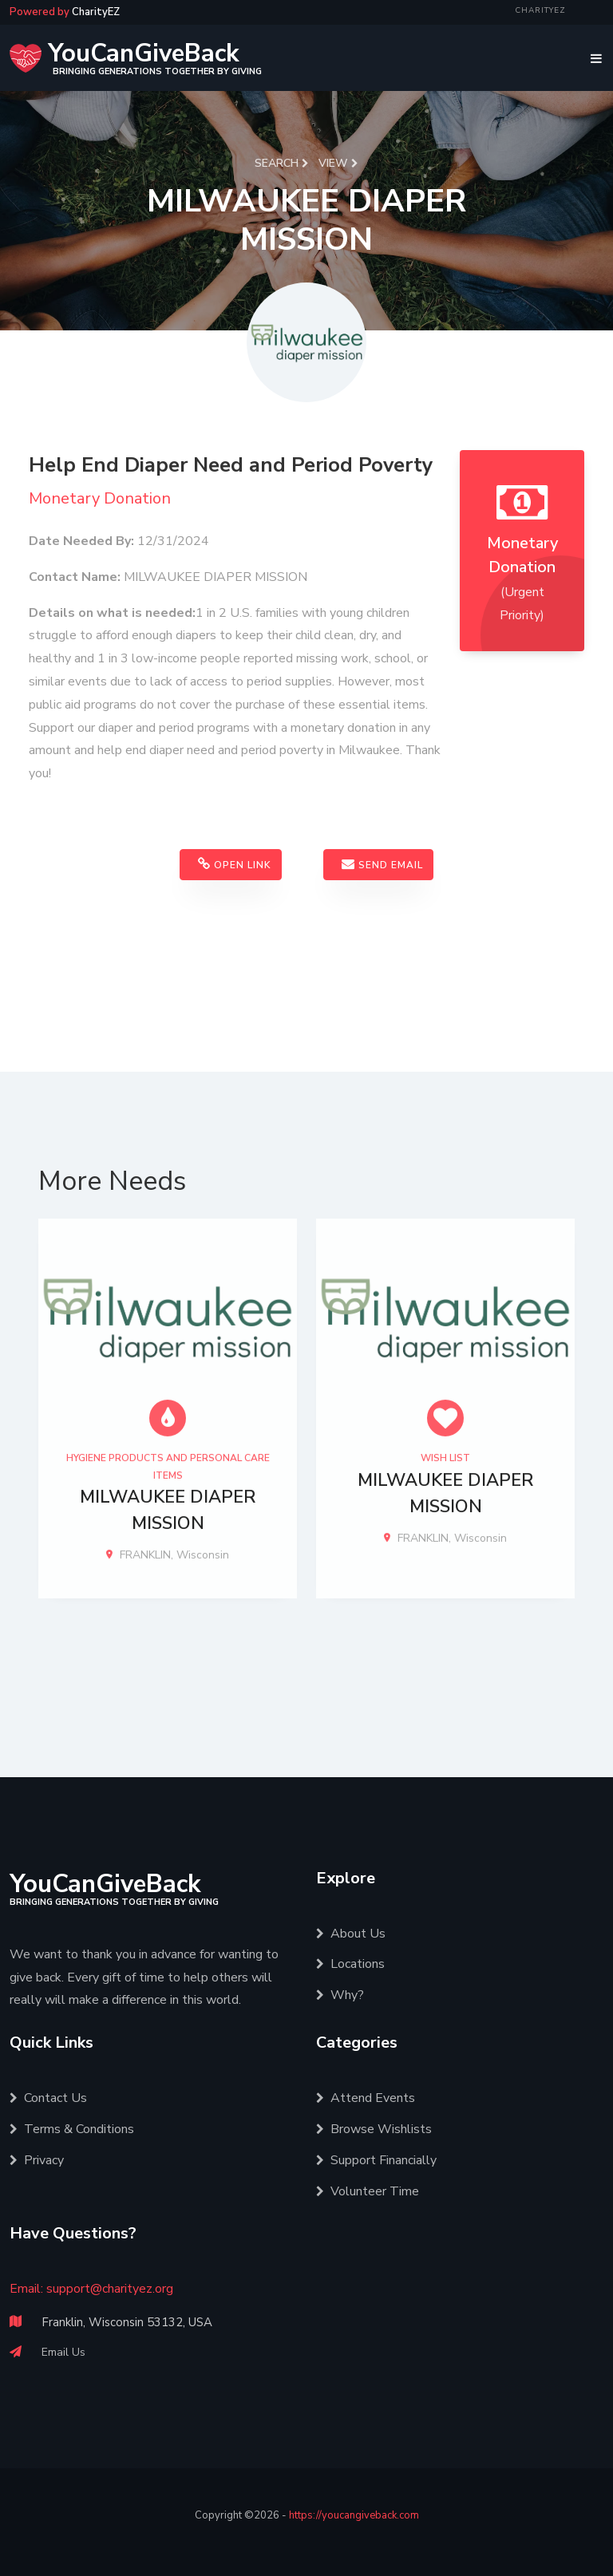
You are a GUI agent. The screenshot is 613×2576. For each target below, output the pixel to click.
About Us (351, 1933)
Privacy (37, 2160)
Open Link (234, 867)
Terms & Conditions (72, 2129)
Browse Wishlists (374, 2129)
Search (282, 163)
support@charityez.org (109, 2288)
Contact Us (48, 2098)
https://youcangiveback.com (354, 2515)
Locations (350, 1964)
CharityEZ (540, 10)
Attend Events (365, 2098)
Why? (340, 1995)
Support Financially (376, 2160)
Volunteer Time (367, 2191)
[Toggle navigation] (592, 58)
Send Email (382, 867)
